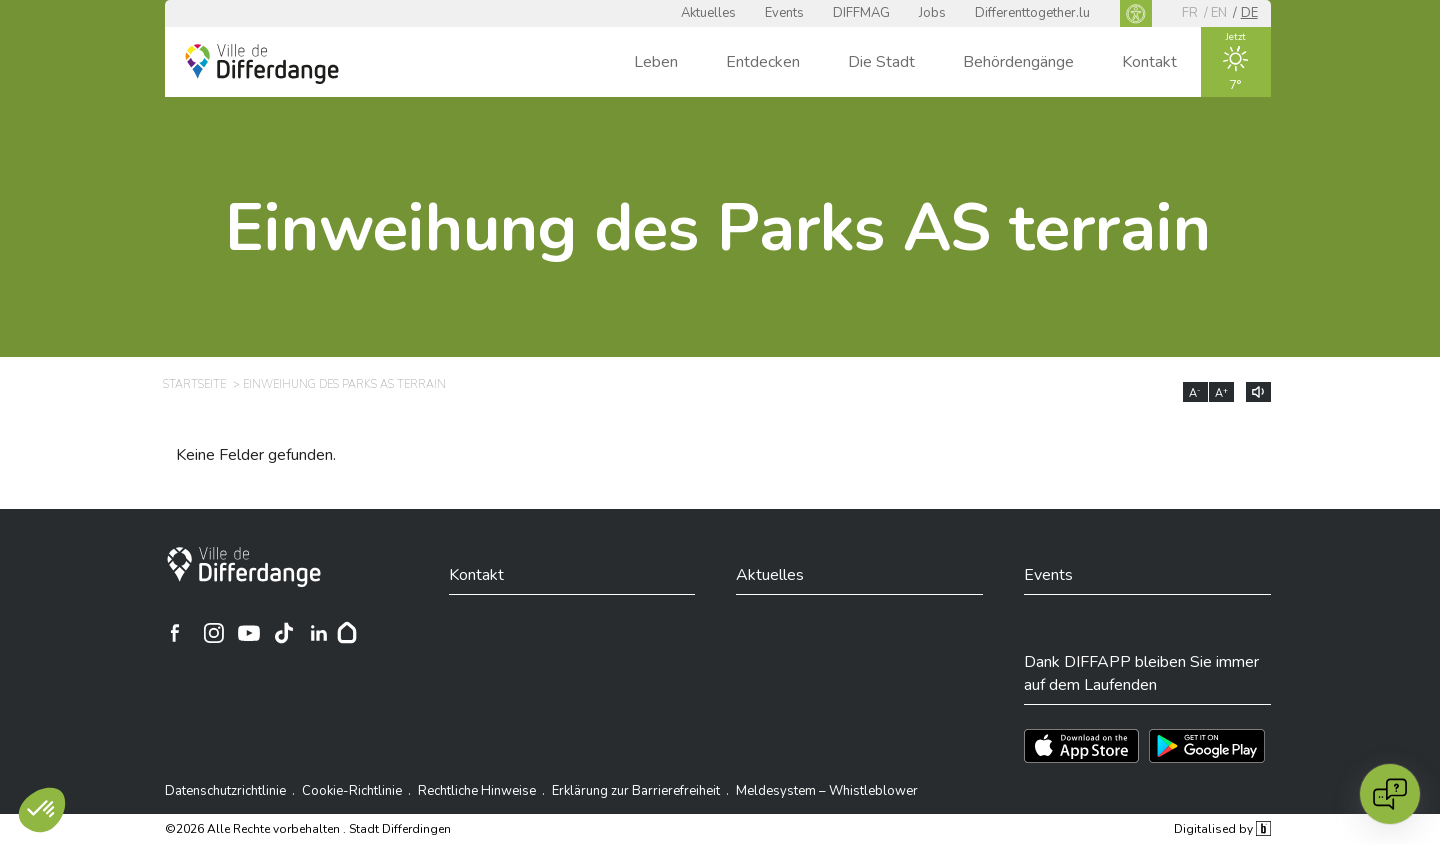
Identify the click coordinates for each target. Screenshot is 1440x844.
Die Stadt (881, 62)
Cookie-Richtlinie (352, 791)
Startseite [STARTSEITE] (194, 384)
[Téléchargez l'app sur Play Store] (1207, 746)
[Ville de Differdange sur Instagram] (214, 633)
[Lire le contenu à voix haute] (1258, 392)
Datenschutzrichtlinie (225, 791)
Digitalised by (1222, 829)
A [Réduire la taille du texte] (1195, 393)
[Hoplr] (347, 633)
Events (784, 13)
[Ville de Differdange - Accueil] (262, 64)
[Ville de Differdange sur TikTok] (284, 633)
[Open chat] (1390, 794)
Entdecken (763, 62)
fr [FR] (1190, 13)
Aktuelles (708, 13)
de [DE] (1249, 13)
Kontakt (1149, 62)
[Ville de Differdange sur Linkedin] (319, 633)
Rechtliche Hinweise (477, 791)
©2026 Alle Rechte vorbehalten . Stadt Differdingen (308, 829)
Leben (656, 62)
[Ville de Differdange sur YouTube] (249, 633)
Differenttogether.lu (1032, 13)
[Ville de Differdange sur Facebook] (175, 633)
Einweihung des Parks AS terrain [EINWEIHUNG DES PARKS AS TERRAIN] (344, 384)
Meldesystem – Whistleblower (827, 791)
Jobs (932, 13)
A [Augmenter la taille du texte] (1221, 393)
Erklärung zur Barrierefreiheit (636, 791)
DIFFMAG (861, 13)
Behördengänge (1018, 62)
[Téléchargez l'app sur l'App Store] (1081, 746)
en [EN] (1219, 13)
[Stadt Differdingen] (244, 567)
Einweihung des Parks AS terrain (718, 228)
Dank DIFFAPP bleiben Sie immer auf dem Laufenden (1141, 673)
